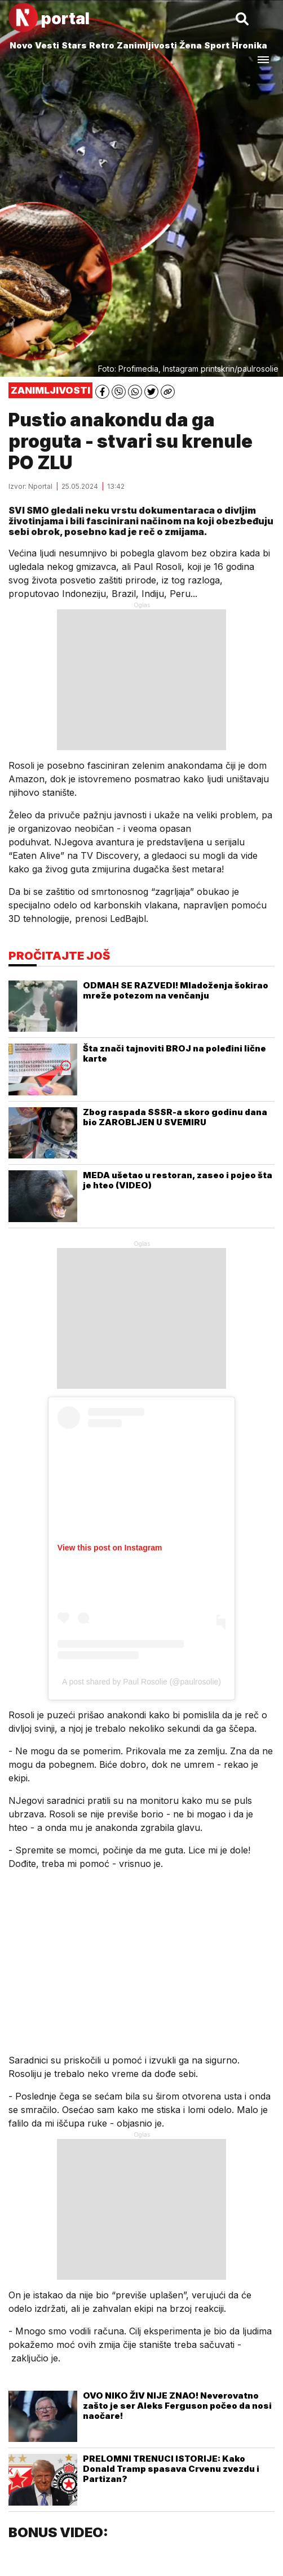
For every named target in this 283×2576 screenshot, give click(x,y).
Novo (21, 45)
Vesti (47, 45)
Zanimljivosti (147, 45)
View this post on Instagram (110, 1547)
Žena (190, 45)
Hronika (249, 45)
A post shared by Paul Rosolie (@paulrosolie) (141, 1681)
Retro (101, 45)
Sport (216, 45)
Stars (74, 45)
